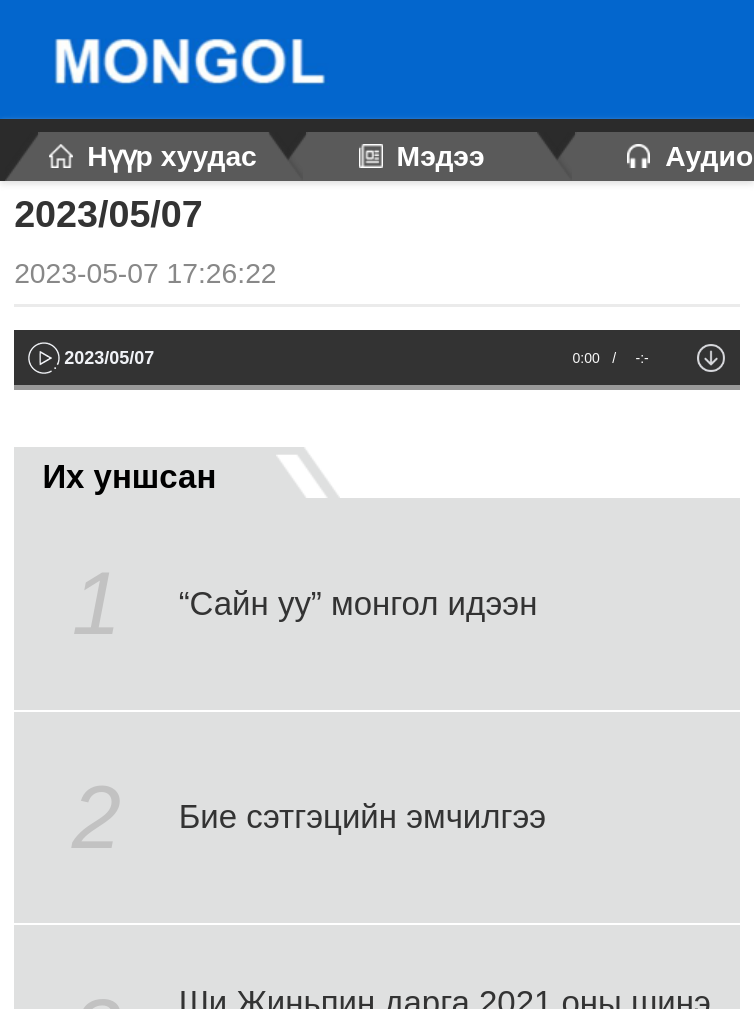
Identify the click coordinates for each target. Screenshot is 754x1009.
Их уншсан (165, 472)
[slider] (377, 387)
